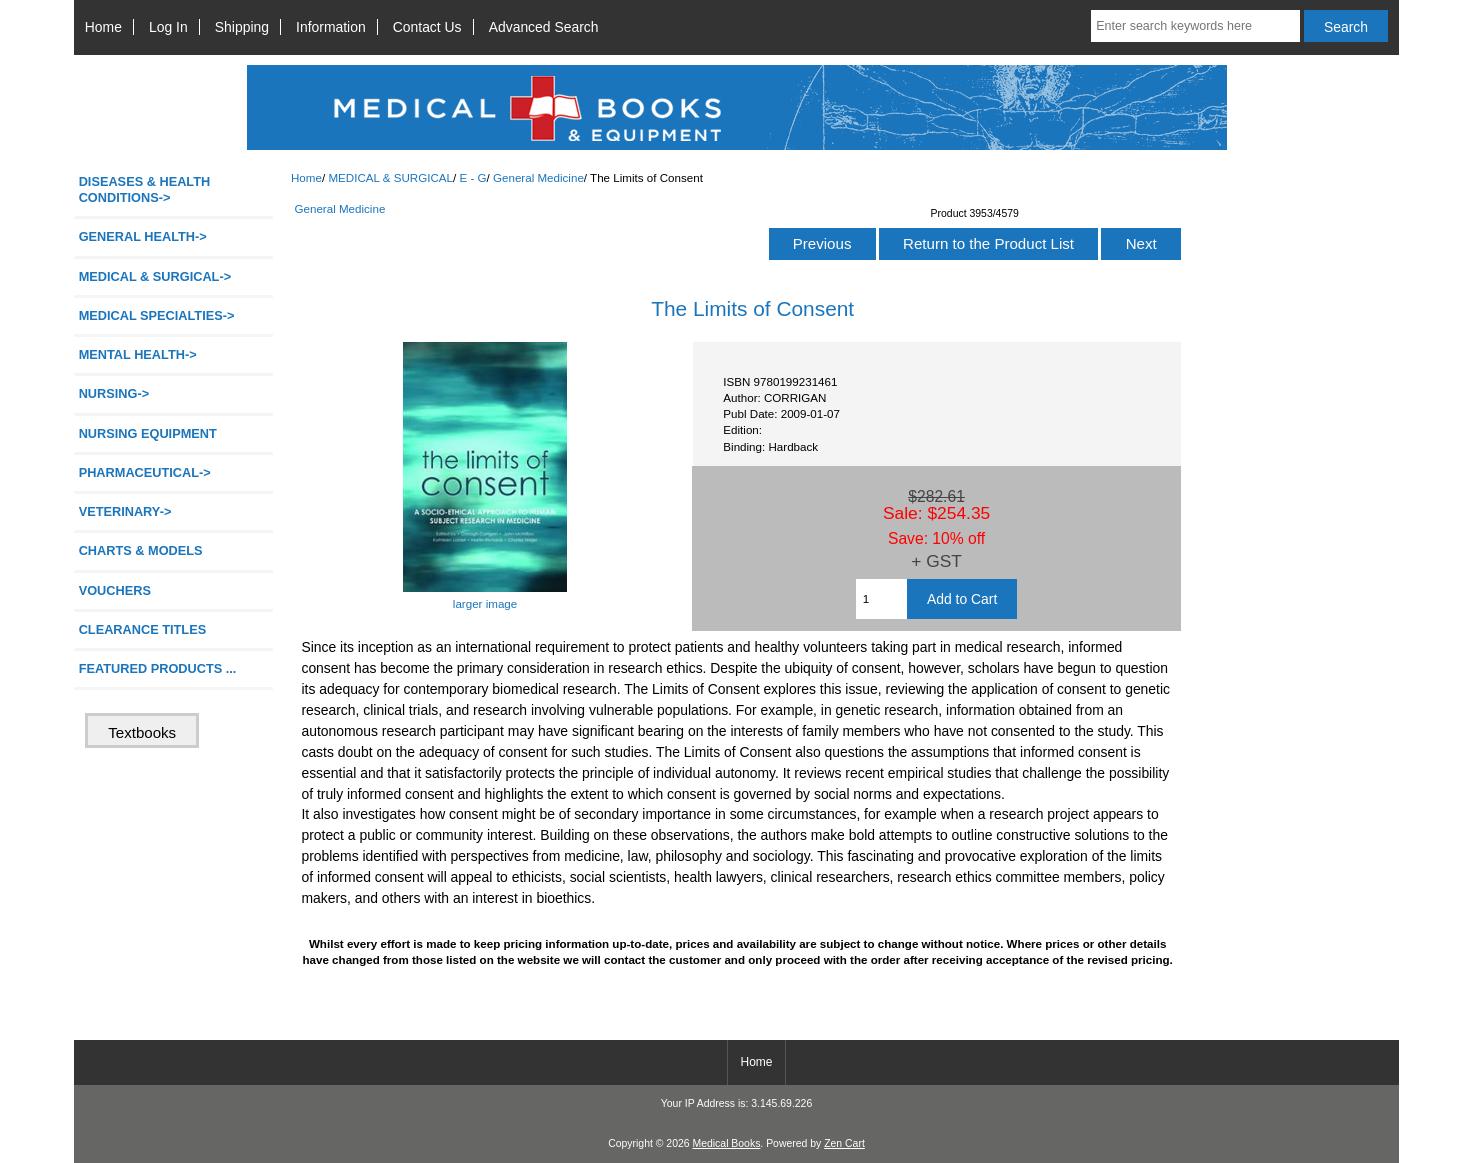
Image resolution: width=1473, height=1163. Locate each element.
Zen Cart (844, 1143)
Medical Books (726, 1143)
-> (155, 276)
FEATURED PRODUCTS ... (158, 668)
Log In (168, 27)
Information (331, 27)
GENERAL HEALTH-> (143, 236)
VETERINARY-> (125, 511)
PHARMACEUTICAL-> (145, 472)
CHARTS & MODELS (141, 550)
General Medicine (538, 177)
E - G (472, 177)
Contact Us (427, 27)
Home (103, 27)
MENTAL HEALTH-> (138, 354)
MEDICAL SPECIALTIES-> (157, 315)
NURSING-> (114, 393)
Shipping (242, 27)
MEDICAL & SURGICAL (390, 177)
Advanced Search (544, 27)
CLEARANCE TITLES (143, 629)
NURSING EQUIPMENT (148, 433)
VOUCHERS (115, 590)
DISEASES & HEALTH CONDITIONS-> (145, 189)
